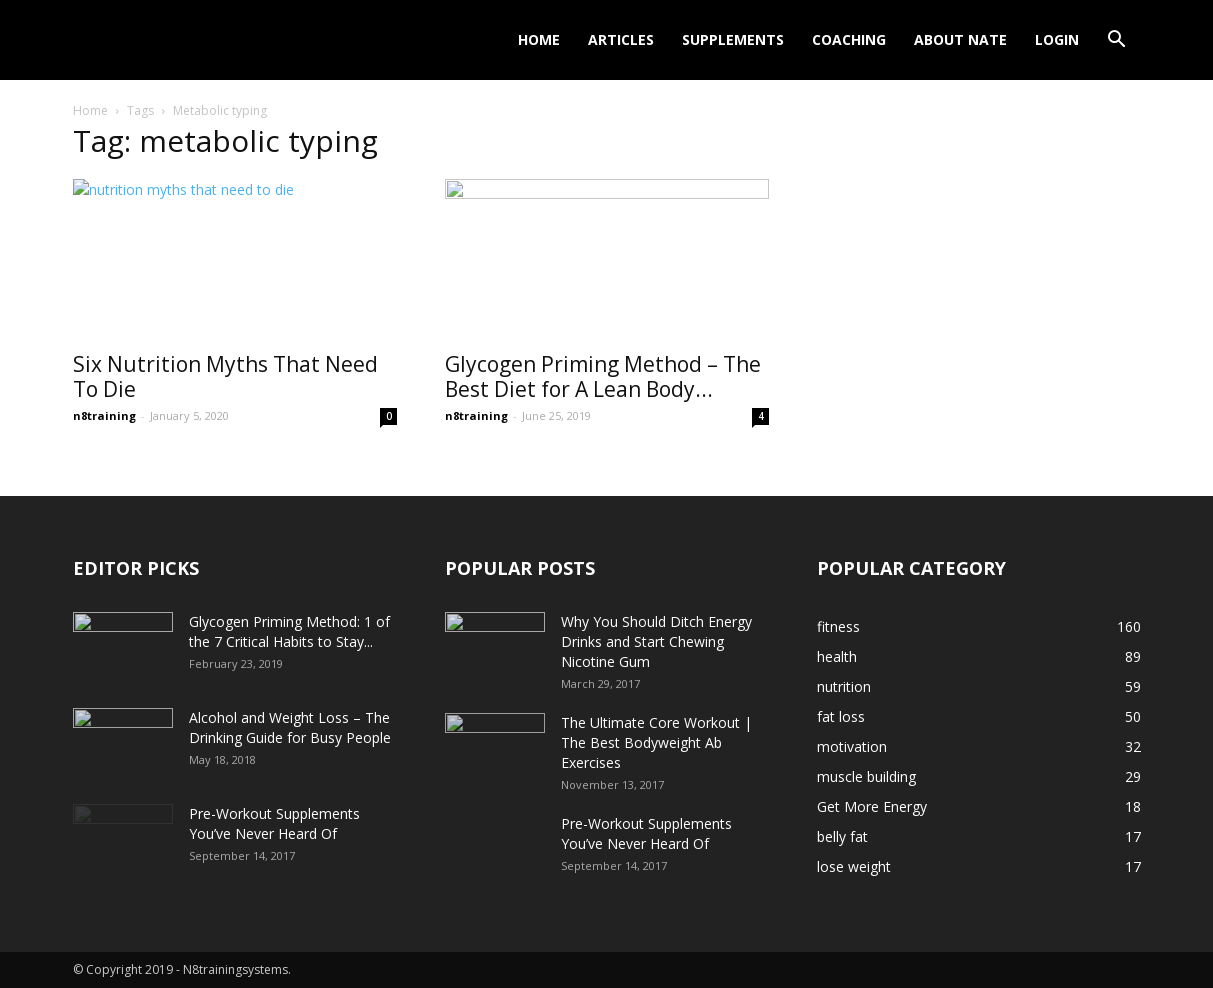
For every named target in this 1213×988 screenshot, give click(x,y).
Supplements (733, 39)
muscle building (866, 776)
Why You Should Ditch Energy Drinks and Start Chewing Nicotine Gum (656, 641)
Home (539, 39)
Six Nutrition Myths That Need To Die (225, 376)
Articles (621, 39)
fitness (838, 626)
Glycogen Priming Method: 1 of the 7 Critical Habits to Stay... (289, 631)
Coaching (849, 39)
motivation (852, 746)
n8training (104, 415)
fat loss (841, 716)
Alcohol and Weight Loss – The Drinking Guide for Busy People (290, 727)
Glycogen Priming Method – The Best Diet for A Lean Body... (603, 376)
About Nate (960, 39)
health (837, 656)
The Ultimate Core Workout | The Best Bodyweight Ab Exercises (656, 742)
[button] (1117, 41)
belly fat (842, 836)
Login (1057, 39)
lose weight (854, 866)
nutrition (844, 686)
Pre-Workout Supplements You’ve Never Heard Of (274, 823)
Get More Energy (872, 806)
